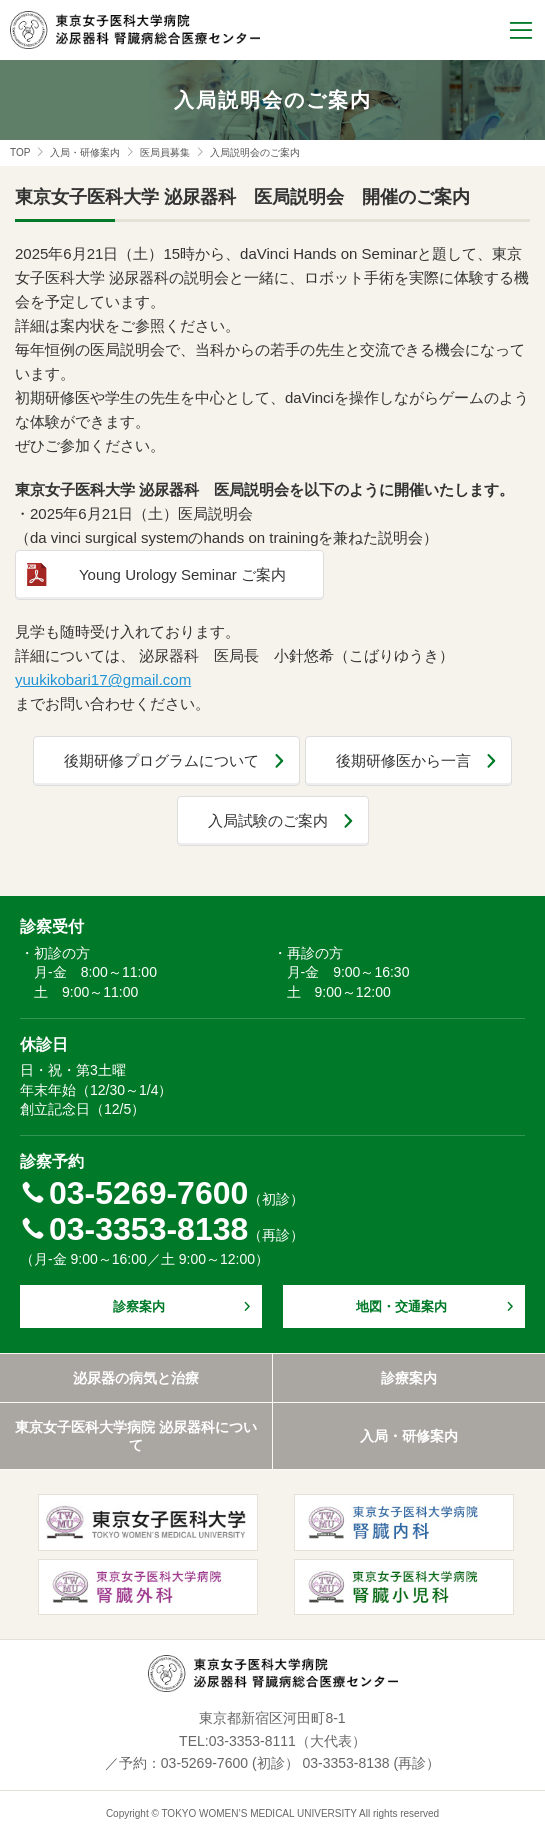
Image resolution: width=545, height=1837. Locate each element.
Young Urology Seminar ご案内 (182, 574)
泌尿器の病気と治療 (136, 1378)
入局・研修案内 (85, 152)
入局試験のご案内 (268, 820)
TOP (20, 152)
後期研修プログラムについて (161, 760)
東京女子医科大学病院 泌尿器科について (136, 1436)
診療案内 (409, 1378)
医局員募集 (165, 152)
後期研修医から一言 (403, 760)
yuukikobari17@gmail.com (103, 679)
